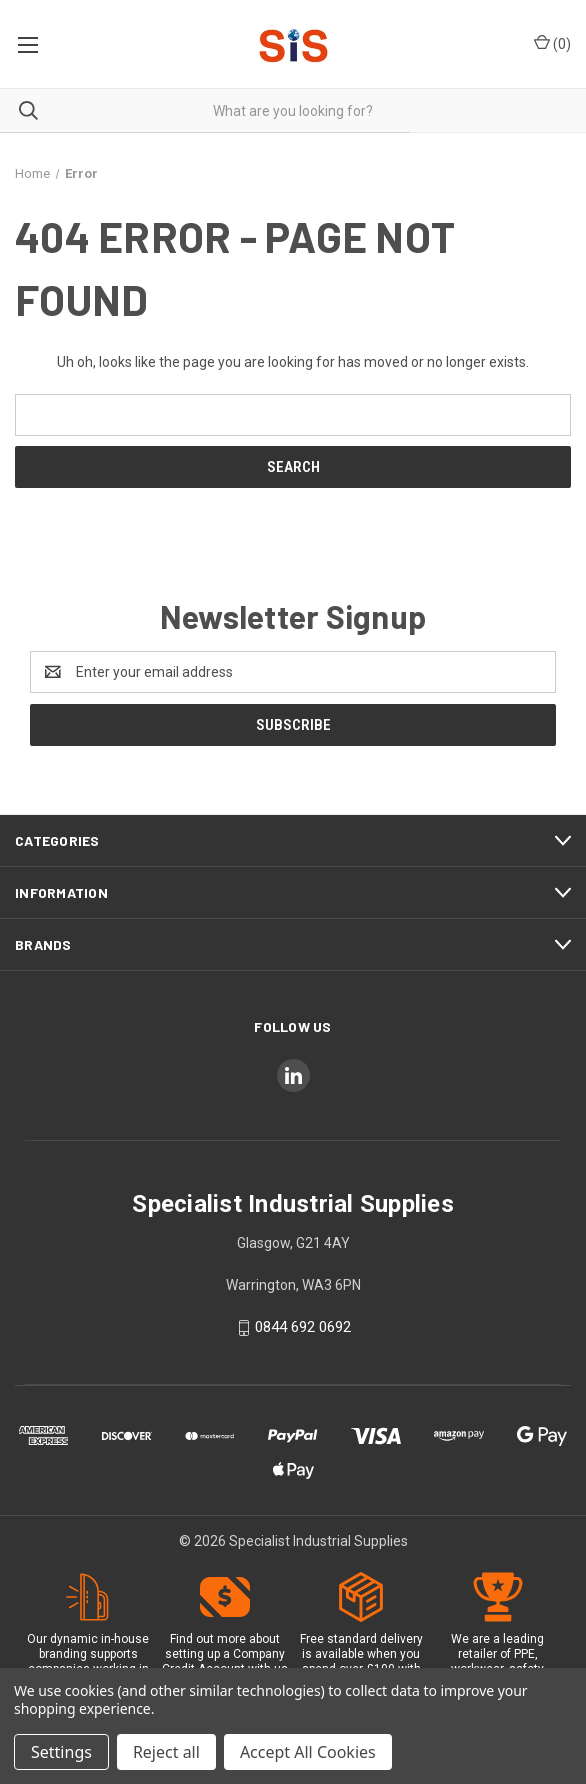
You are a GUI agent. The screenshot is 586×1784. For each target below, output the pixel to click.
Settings (61, 1752)
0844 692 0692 (303, 1327)
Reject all (166, 1752)
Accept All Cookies (308, 1752)
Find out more (208, 1639)
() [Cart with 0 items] (552, 43)
